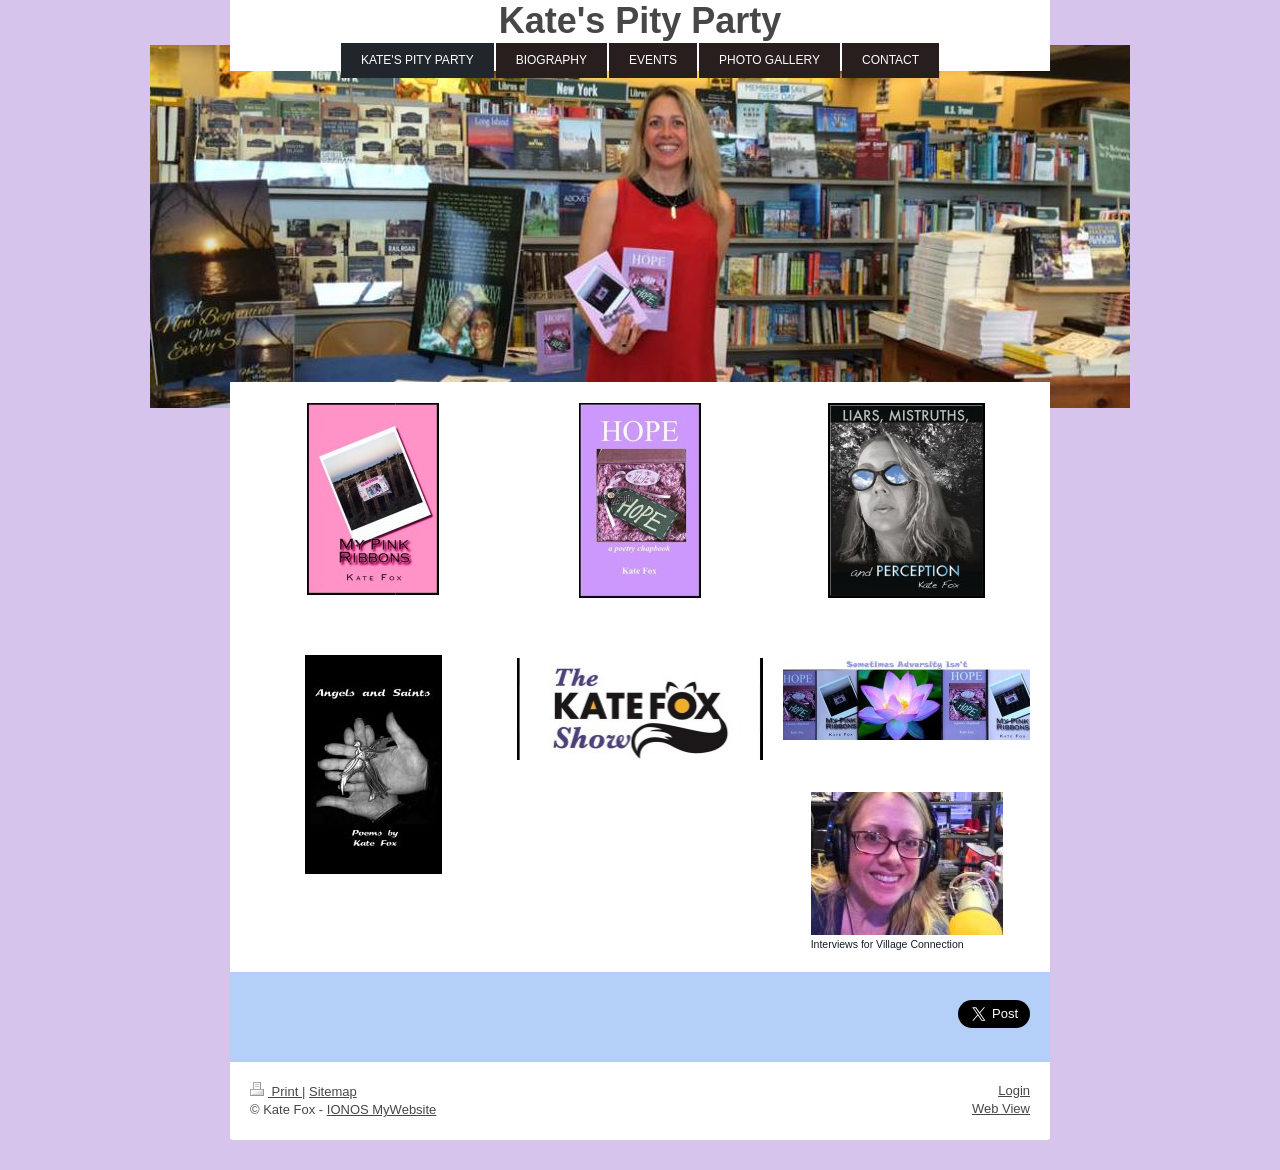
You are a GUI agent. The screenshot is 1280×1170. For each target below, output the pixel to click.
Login (1014, 1090)
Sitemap (333, 1091)
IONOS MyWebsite (382, 1109)
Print (276, 1091)
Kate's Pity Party (640, 20)
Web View (1001, 1108)
